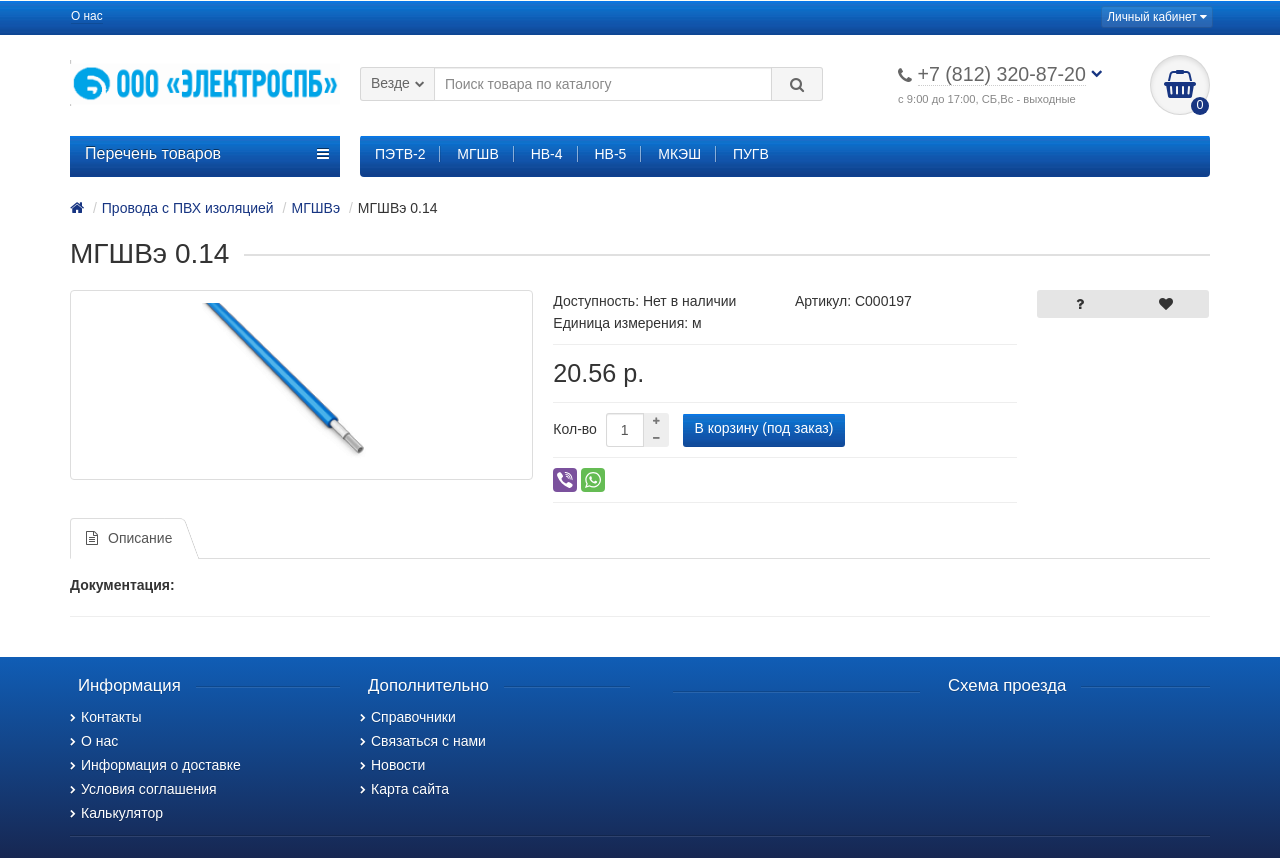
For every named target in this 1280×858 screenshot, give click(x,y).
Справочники (408, 717)
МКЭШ (679, 154)
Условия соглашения (143, 789)
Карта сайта (404, 789)
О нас (87, 16)
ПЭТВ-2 (400, 154)
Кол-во (575, 429)
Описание (129, 538)
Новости (392, 765)
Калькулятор (116, 813)
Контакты (105, 717)
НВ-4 (547, 154)
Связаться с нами (423, 741)
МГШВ (477, 154)
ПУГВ (751, 154)
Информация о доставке (155, 765)
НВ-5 (610, 154)
